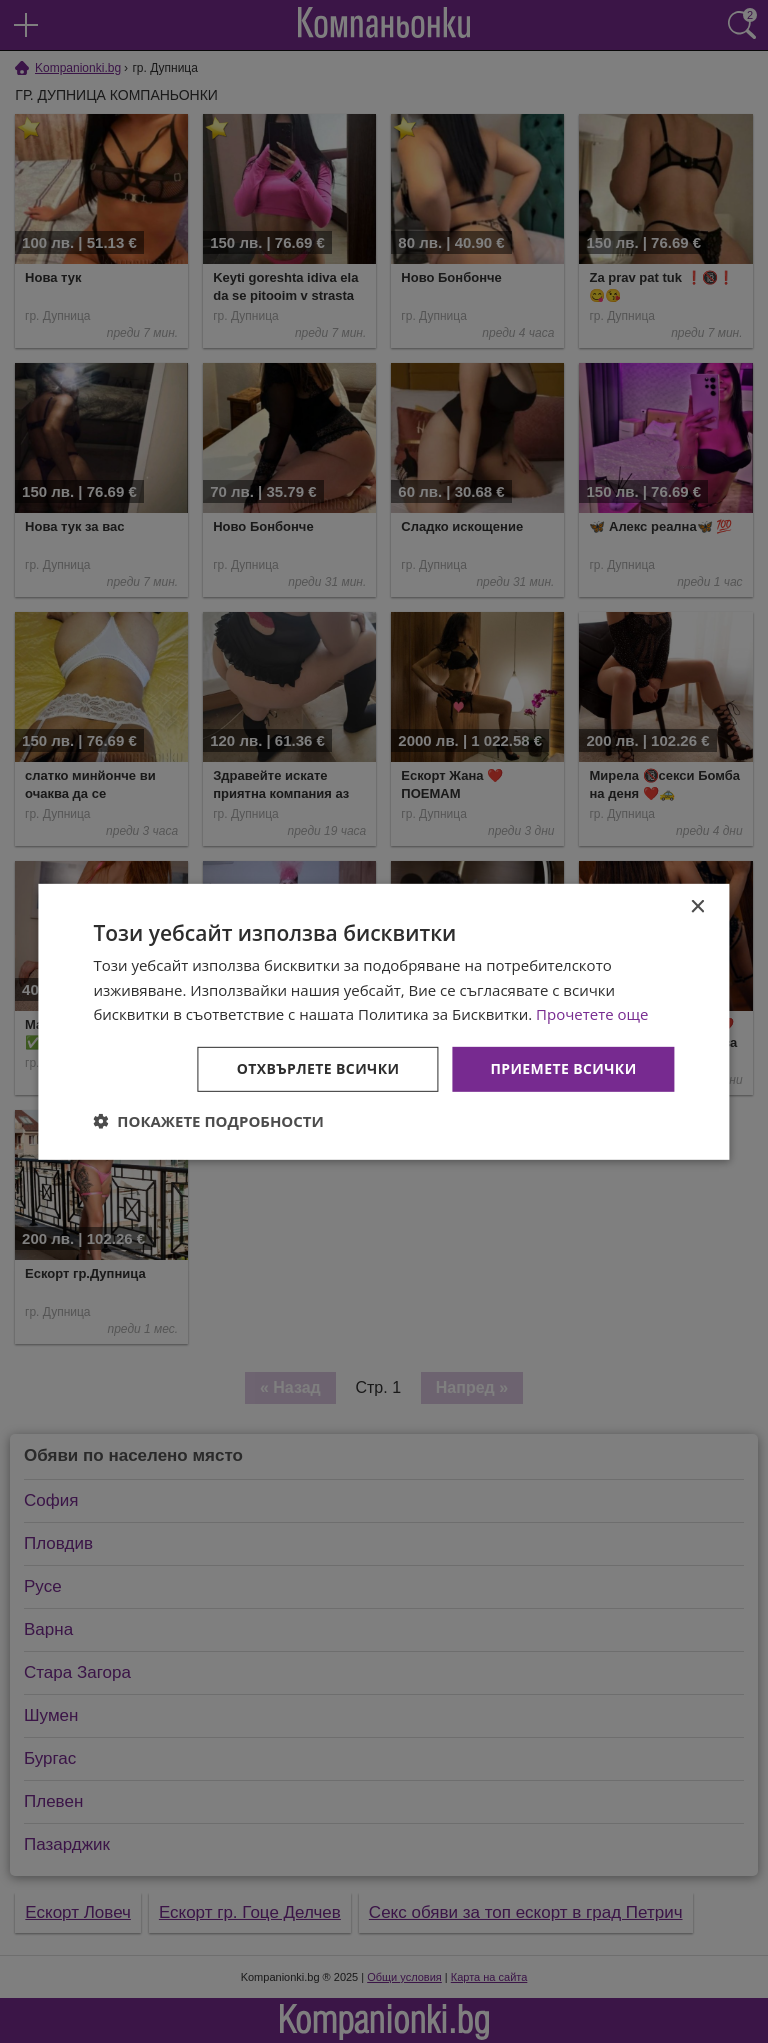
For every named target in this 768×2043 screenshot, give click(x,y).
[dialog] (383, 1021)
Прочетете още (592, 1014)
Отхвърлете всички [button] (318, 1068)
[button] (208, 1121)
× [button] (697, 906)
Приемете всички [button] (563, 1068)
